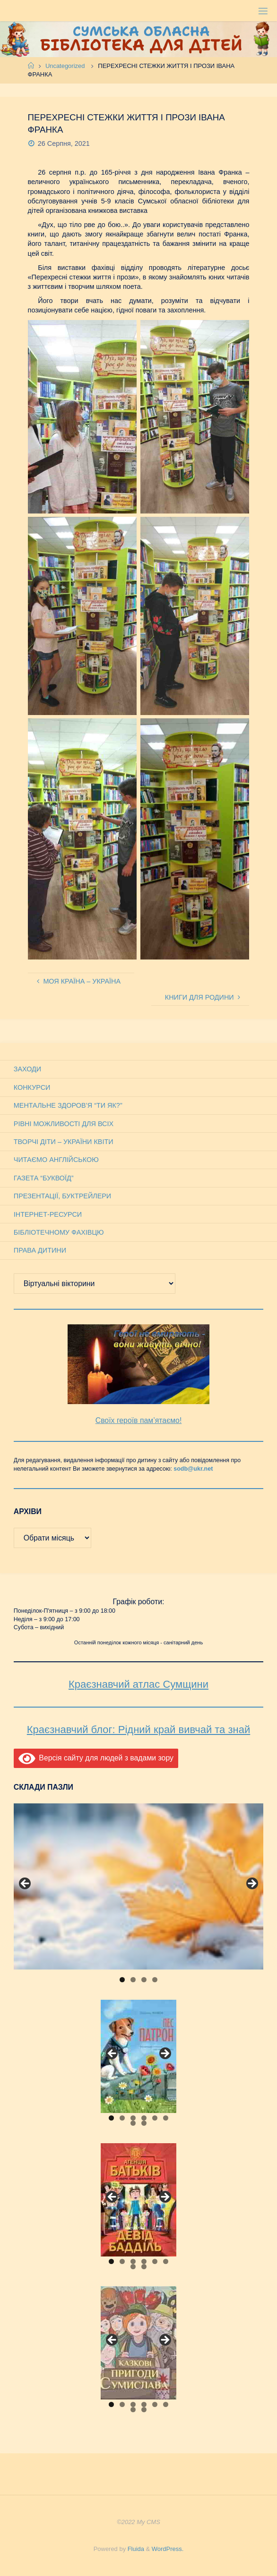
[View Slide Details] (138, 1886)
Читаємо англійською (56, 1159)
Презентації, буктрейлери (62, 1196)
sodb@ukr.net (193, 1468)
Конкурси (32, 1087)
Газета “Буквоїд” (44, 1178)
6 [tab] (165, 2118)
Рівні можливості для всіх (63, 1124)
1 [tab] (122, 1979)
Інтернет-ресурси (48, 1214)
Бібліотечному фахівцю (59, 1232)
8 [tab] (144, 2123)
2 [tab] (133, 1979)
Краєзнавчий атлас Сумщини (138, 1684)
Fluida (135, 2548)
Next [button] (251, 1884)
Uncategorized (65, 65)
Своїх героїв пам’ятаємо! (138, 1420)
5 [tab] (154, 2118)
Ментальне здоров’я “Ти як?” (68, 1105)
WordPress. (167, 2548)
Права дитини (40, 1250)
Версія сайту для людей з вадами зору (95, 1758)
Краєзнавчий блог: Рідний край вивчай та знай (138, 1729)
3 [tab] (144, 1979)
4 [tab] (154, 1979)
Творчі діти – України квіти (63, 1141)
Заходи (27, 1069)
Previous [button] (25, 1884)
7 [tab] (133, 2123)
